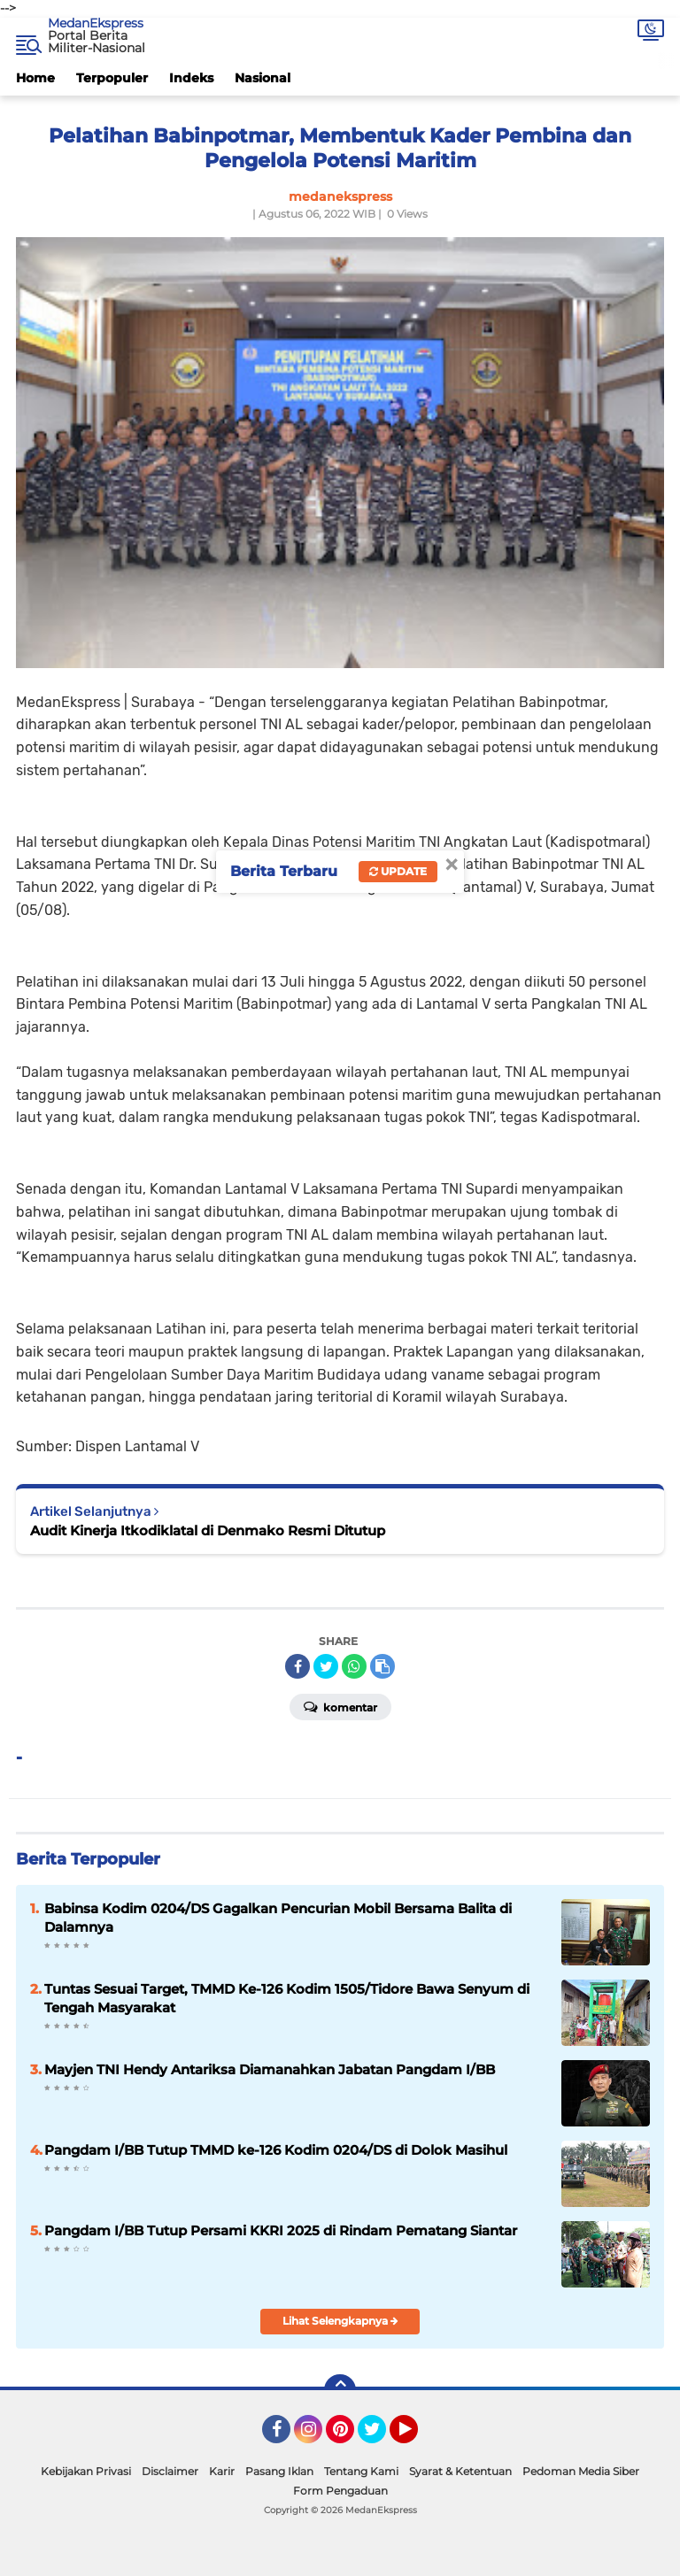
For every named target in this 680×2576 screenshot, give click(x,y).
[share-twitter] (325, 1666)
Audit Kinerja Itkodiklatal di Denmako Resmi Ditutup (207, 1530)
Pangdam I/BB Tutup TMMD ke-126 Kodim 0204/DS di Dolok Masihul (275, 2150)
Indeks (191, 78)
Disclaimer (170, 2471)
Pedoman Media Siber (580, 2471)
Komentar (340, 1706)
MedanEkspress (95, 23)
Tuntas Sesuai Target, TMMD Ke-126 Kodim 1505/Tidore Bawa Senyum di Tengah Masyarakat (286, 1998)
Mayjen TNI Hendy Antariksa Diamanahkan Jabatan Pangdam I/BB (269, 2069)
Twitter (380, 2437)
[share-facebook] (297, 1666)
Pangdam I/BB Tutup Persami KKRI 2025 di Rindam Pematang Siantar (280, 2230)
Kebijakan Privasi (86, 2471)
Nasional (262, 78)
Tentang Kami (361, 2471)
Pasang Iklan (279, 2471)
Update (398, 871)
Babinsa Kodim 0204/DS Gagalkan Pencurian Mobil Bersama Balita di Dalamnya (278, 1917)
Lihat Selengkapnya (340, 2320)
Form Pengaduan (340, 2490)
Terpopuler (112, 78)
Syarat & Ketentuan (460, 2471)
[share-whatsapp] (354, 1666)
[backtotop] (340, 2390)
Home (35, 78)
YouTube (416, 2437)
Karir (222, 2471)
